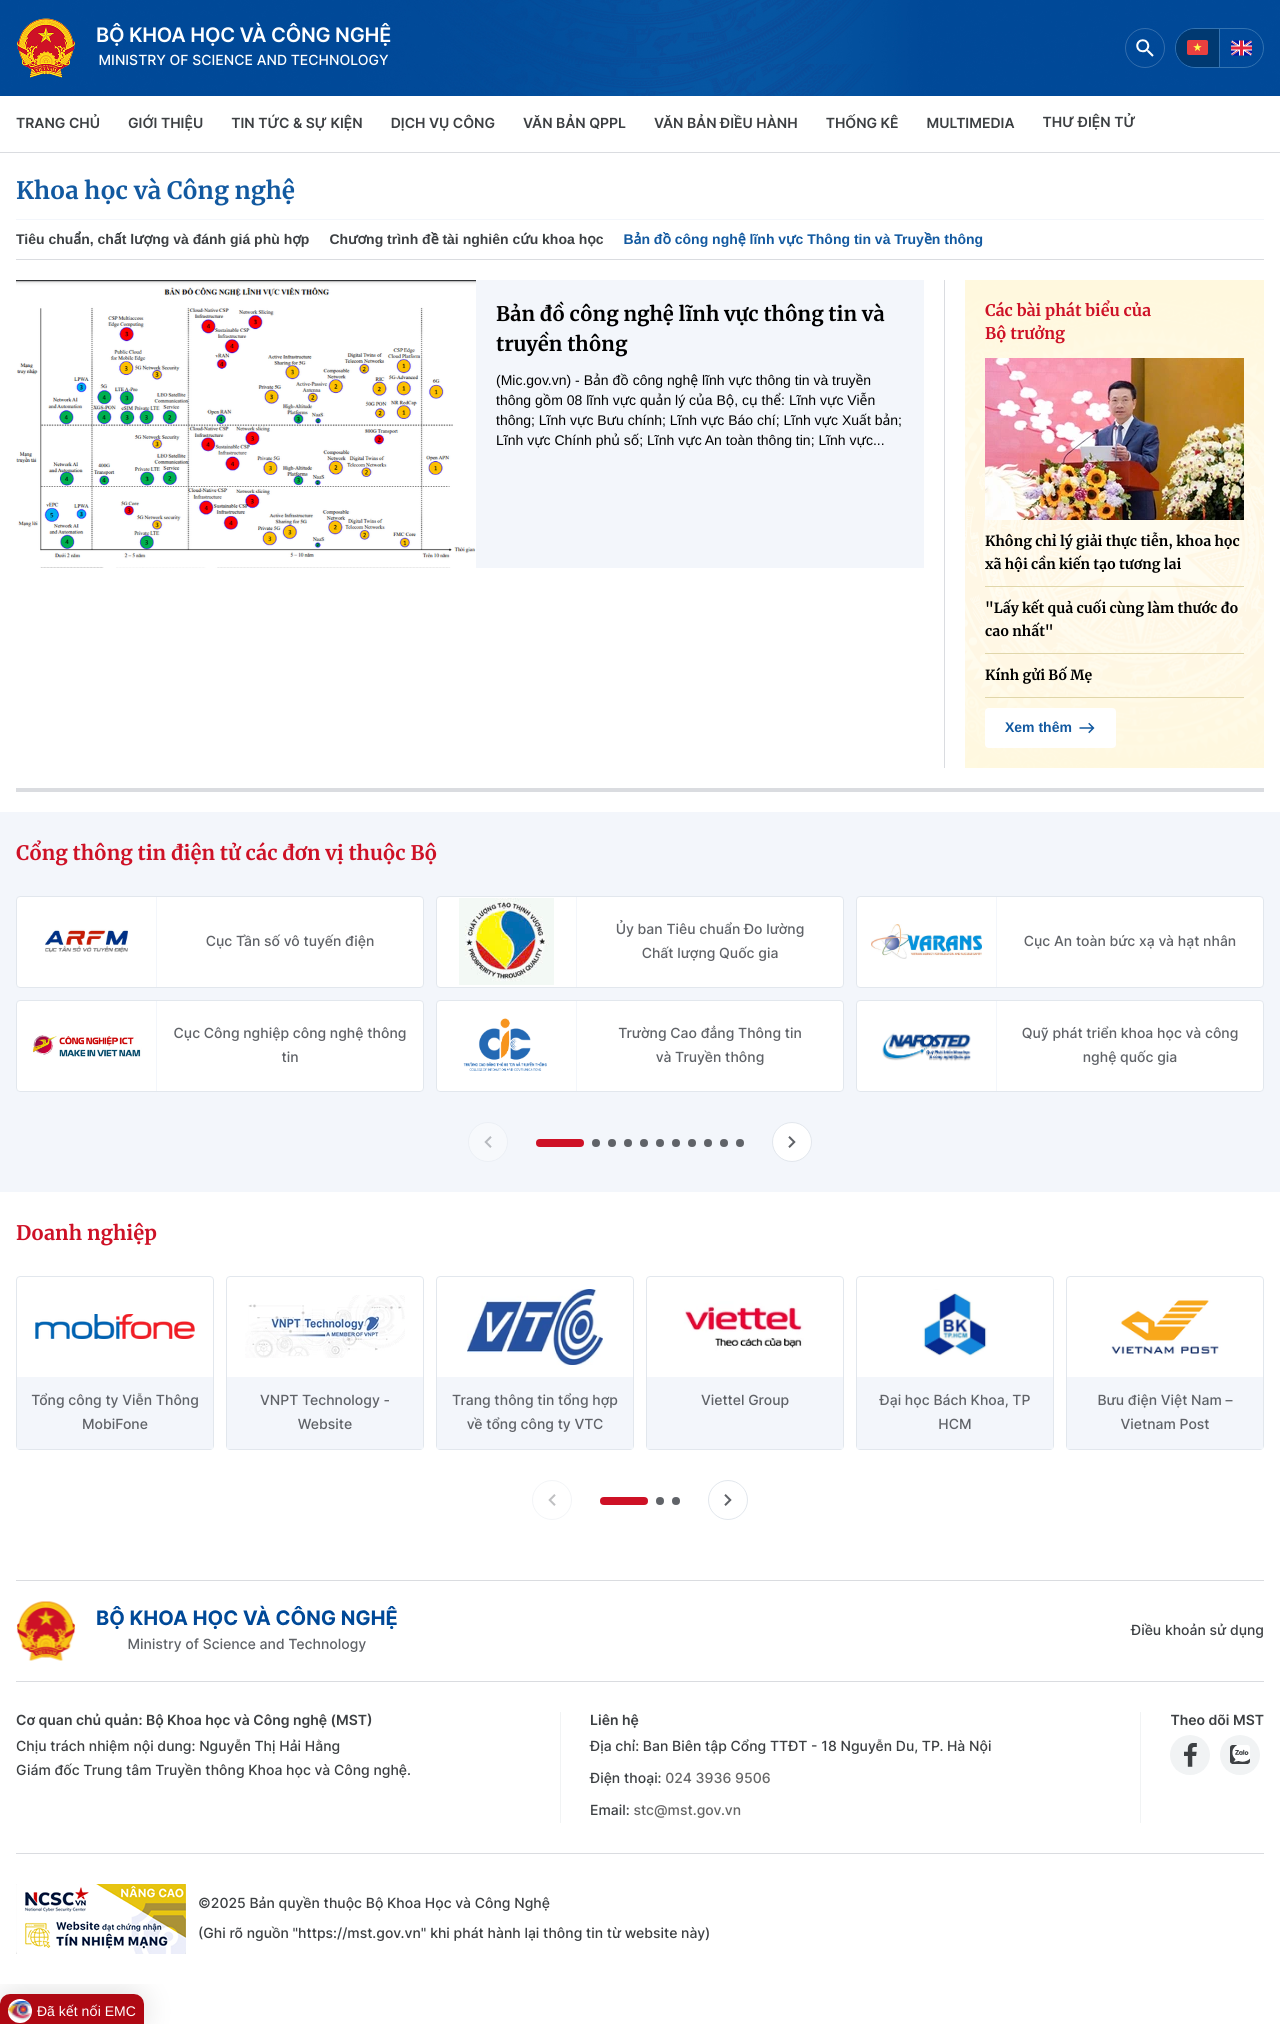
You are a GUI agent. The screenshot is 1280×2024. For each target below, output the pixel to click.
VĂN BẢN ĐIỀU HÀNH (726, 123)
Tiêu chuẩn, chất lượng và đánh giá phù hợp (162, 239)
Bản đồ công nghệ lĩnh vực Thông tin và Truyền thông (803, 239)
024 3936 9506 (717, 1778)
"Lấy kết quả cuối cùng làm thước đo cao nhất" (1111, 619)
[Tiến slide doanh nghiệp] (728, 1500)
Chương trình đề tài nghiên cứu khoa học (466, 239)
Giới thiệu (165, 123)
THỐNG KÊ (862, 123)
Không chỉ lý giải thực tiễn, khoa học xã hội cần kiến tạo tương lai (1112, 552)
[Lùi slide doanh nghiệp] (552, 1500)
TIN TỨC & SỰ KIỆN (296, 123)
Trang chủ (58, 123)
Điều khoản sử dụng (1197, 1630)
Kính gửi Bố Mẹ (1038, 675)
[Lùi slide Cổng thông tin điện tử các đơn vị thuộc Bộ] (488, 1142)
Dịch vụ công (443, 123)
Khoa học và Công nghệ (155, 190)
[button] (560, 1143)
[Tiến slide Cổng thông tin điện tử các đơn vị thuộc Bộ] (792, 1142)
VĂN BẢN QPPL (574, 123)
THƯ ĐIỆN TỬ (1089, 122)
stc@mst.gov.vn (687, 1810)
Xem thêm (1050, 728)
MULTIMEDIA (971, 123)
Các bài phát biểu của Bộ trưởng (1068, 322)
